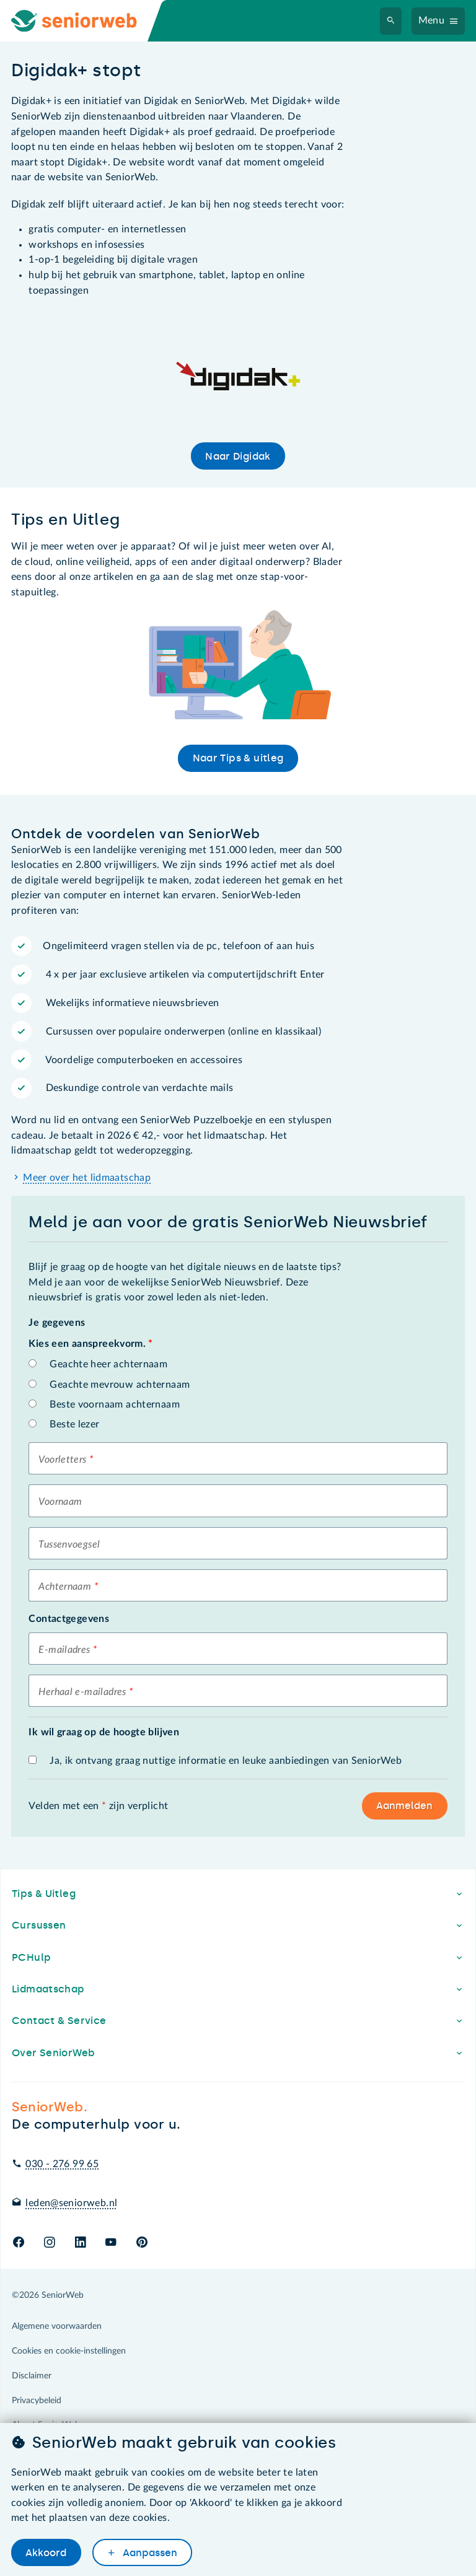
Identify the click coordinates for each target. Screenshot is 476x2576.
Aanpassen (148, 2553)
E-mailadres (64, 1650)
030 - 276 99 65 (62, 2164)
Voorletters (62, 1460)
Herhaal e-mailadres (82, 1692)
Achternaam (64, 1587)
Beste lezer (74, 1424)
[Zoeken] (391, 21)
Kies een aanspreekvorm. (90, 1344)
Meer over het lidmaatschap (87, 1178)
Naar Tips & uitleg (238, 758)
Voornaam (60, 1502)
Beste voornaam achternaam (115, 1404)
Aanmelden (404, 1806)
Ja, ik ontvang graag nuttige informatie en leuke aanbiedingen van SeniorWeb (226, 1761)
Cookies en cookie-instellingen (69, 2351)
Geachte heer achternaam (108, 1364)
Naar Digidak (238, 456)
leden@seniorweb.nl (71, 2203)
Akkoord (45, 2553)
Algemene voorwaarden (57, 2326)
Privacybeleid (36, 2400)
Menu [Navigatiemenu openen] (431, 20)
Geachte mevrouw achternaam (120, 1385)
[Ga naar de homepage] (84, 21)
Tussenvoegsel (69, 1544)
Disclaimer (31, 2376)
